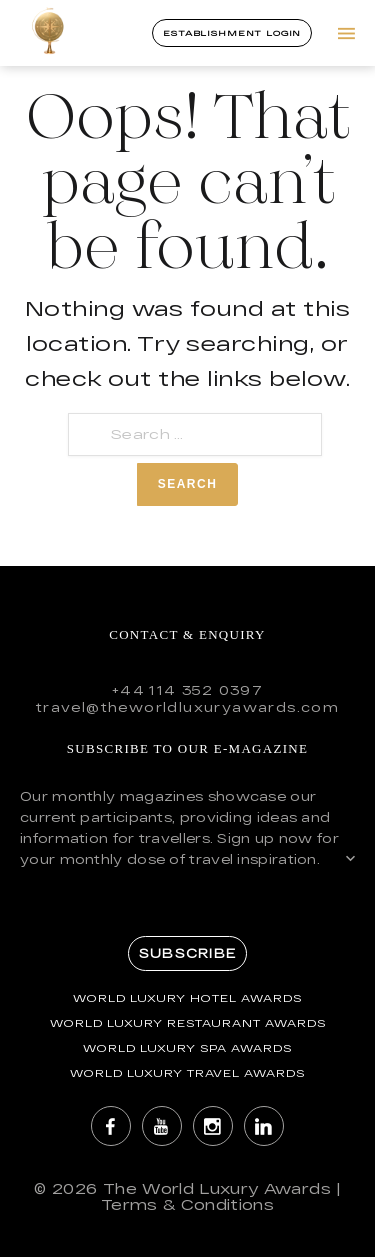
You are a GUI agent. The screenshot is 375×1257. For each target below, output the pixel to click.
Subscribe (187, 953)
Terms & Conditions (187, 1204)
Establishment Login (232, 33)
